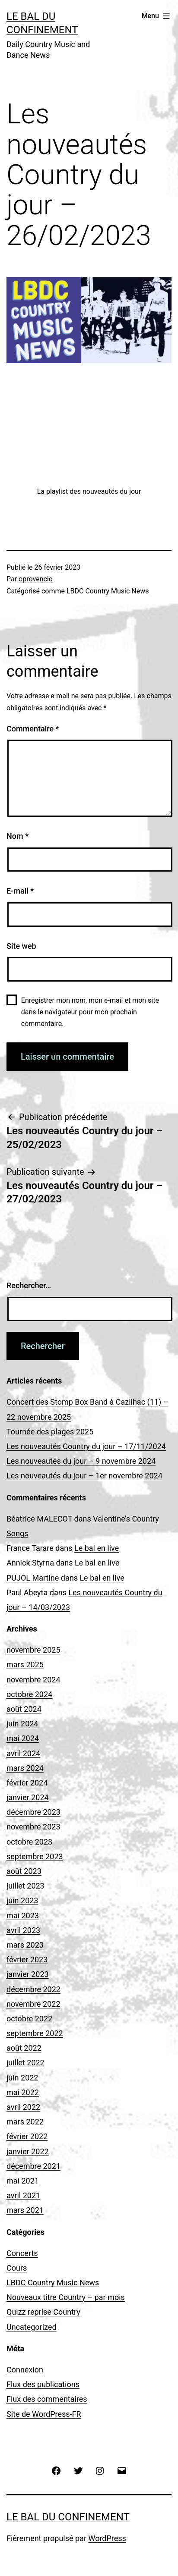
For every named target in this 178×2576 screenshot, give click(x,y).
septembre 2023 (34, 1856)
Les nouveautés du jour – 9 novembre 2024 (81, 1460)
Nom (17, 836)
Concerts (22, 2253)
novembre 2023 (33, 1826)
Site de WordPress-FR (43, 2414)
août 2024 (23, 1708)
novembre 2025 (33, 1649)
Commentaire (32, 728)
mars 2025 (25, 1664)
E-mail (20, 890)
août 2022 (23, 2047)
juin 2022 (22, 2077)
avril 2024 (23, 1753)
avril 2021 (23, 2195)
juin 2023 (22, 1900)
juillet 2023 (25, 1885)
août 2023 (23, 1871)
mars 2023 (25, 1944)
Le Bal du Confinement (68, 2517)
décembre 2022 (33, 1989)
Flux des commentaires (46, 2398)
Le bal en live (96, 1548)
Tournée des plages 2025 (49, 1431)
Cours (16, 2267)
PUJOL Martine (32, 1577)
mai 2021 (22, 2180)
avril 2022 (23, 2107)
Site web (21, 946)
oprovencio (36, 579)
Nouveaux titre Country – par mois (65, 2297)
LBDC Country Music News (108, 591)
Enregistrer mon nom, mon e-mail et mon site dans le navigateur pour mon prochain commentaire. (90, 1012)
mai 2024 (22, 1738)
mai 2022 (22, 2092)
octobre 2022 (29, 2018)
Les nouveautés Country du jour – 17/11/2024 (86, 1446)
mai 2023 (22, 1915)
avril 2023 (23, 1930)
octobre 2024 (29, 1694)
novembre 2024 (33, 1679)
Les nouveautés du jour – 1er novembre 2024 (84, 1475)
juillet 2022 (25, 2062)
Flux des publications (42, 2384)
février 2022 (27, 2136)
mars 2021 (25, 2210)
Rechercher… (28, 1285)
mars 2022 (25, 2121)
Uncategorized (31, 2326)
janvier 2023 (27, 1974)
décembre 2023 (33, 1812)
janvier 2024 (27, 1797)
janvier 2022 (27, 2151)
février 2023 (27, 1959)
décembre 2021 (33, 2166)
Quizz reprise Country (43, 2311)
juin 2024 (22, 1723)
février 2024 (27, 1782)
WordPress (107, 2538)
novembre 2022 (33, 2003)
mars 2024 (25, 1768)
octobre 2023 (29, 1841)
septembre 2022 (34, 2033)
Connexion (24, 2369)
